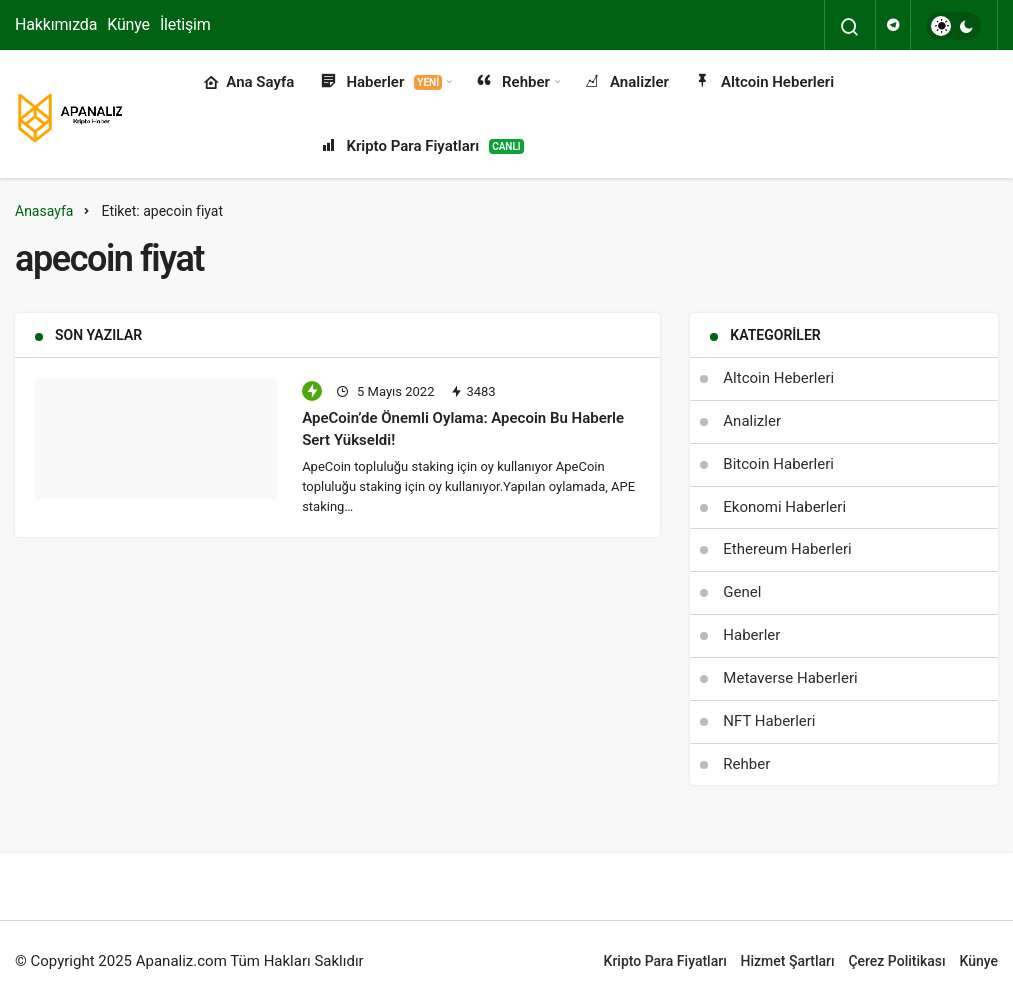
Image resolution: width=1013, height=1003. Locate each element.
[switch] (953, 26)
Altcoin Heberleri (763, 83)
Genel (742, 592)
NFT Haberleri (769, 721)
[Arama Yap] (850, 27)
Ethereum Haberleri (787, 549)
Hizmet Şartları (788, 961)
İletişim (185, 24)
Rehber (512, 83)
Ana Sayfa (248, 83)
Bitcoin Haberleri (778, 464)
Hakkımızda (56, 24)
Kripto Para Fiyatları (420, 147)
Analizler (625, 83)
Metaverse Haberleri (790, 678)
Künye (128, 24)
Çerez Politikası (896, 961)
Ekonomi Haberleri (784, 507)
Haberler (380, 83)
